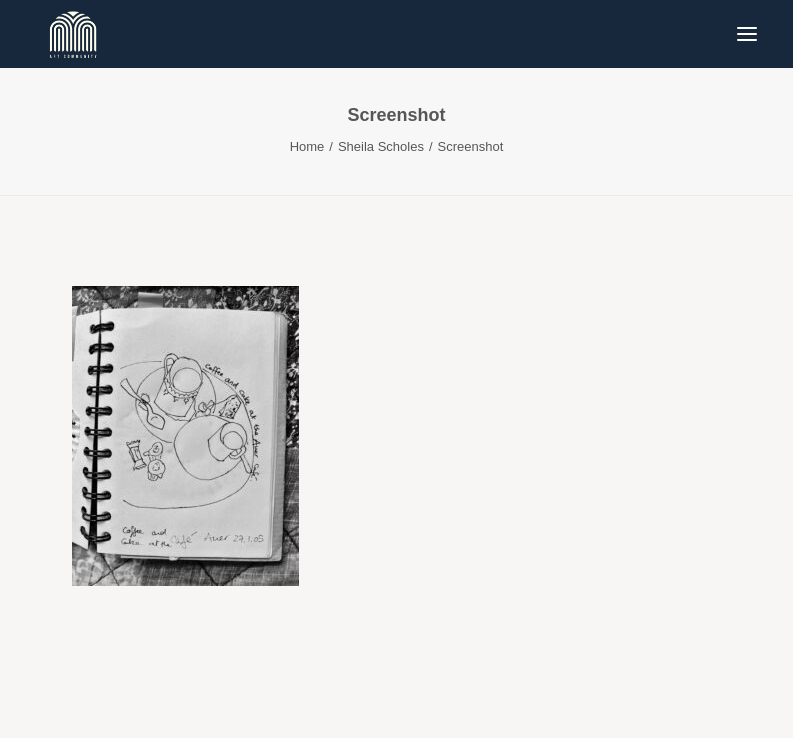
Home (307, 146)
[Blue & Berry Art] (71, 34)
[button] (747, 34)
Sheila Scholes (381, 146)
